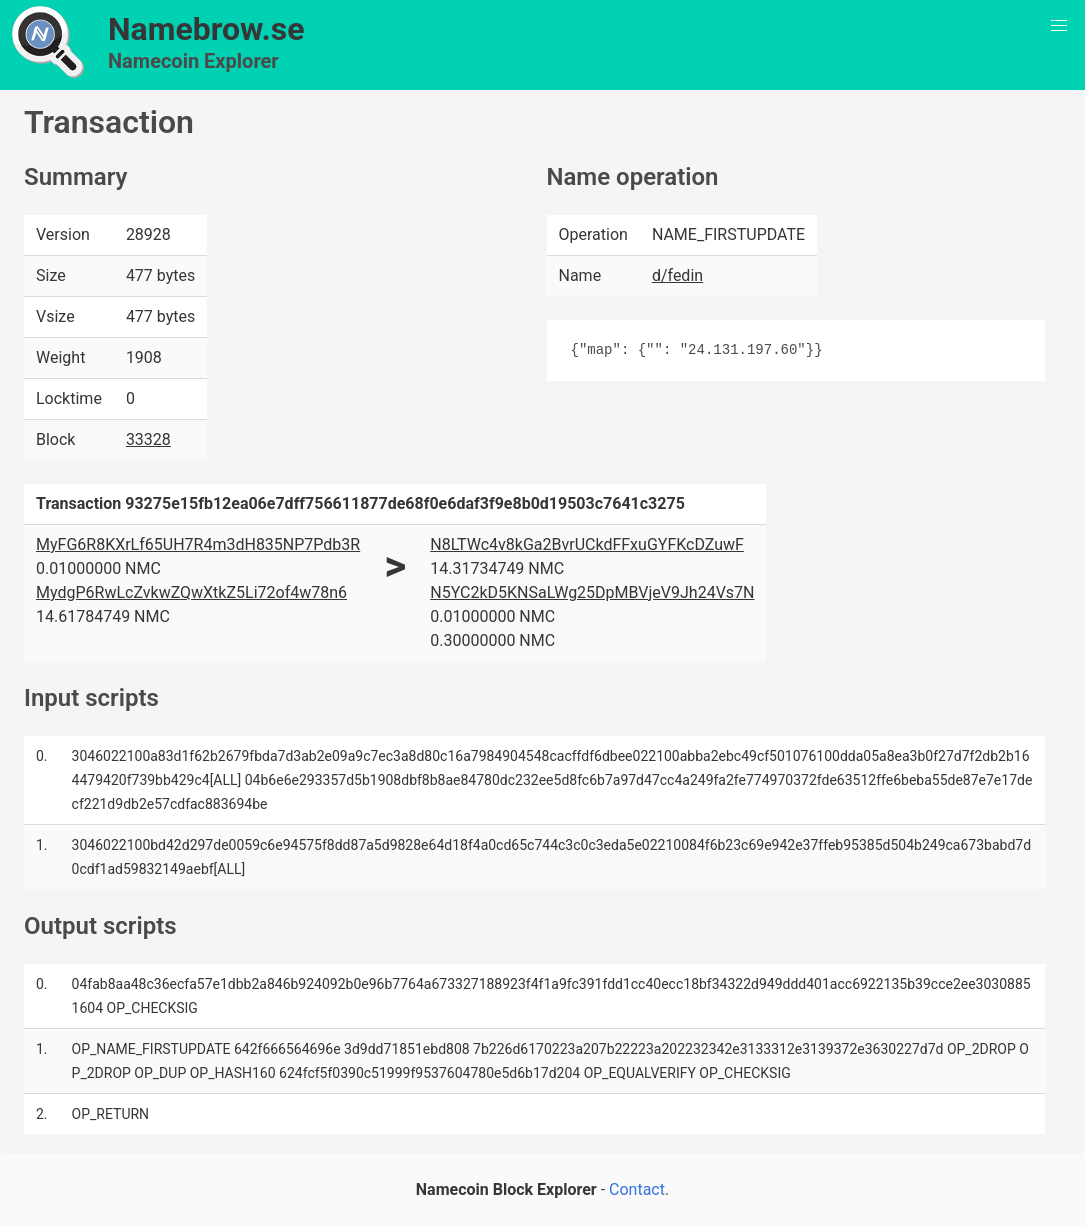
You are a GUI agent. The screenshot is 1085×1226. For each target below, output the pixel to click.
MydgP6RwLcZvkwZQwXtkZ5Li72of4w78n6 (191, 592)
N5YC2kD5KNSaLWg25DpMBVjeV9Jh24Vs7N (592, 592)
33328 (148, 439)
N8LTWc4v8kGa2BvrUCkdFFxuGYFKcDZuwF (587, 544)
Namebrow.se (206, 29)
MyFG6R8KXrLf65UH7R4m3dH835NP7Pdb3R (198, 544)
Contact (637, 1189)
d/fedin (677, 275)
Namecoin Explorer (193, 61)
